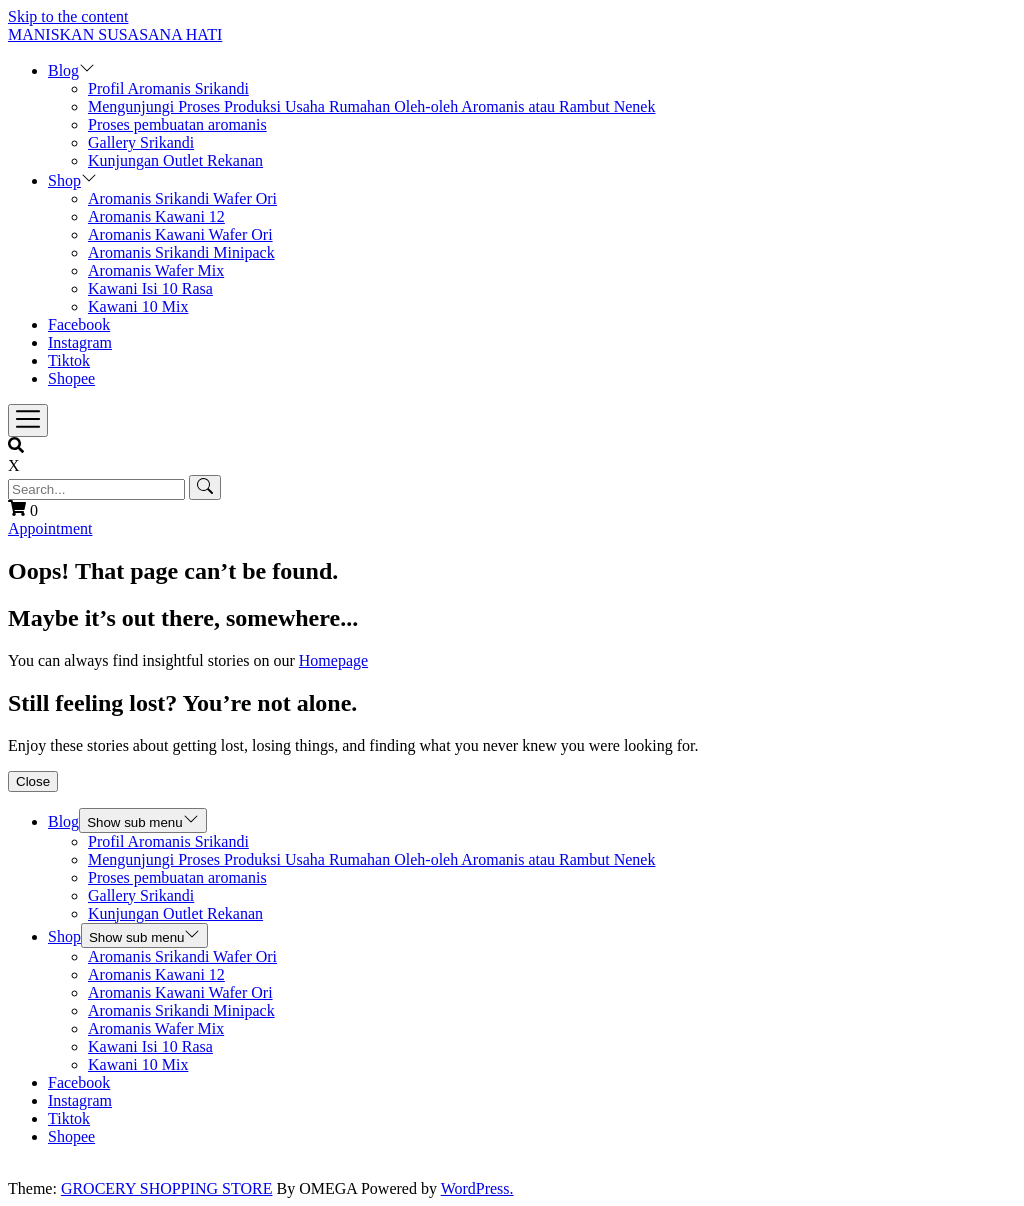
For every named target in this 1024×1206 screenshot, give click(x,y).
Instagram (80, 342)
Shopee (71, 378)
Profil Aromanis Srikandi (168, 88)
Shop (64, 180)
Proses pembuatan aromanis (177, 124)
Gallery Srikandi (141, 142)
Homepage (333, 660)
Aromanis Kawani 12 (156, 216)
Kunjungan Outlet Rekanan (175, 160)
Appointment (50, 528)
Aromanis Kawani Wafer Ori (180, 234)
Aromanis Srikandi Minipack (181, 252)
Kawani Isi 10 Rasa (150, 288)
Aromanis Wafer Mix (156, 270)
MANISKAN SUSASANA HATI (115, 34)
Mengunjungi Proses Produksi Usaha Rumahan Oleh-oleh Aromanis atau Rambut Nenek (371, 106)
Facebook (79, 324)
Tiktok (69, 360)
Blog (63, 70)
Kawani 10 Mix (138, 306)
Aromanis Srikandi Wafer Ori (182, 198)
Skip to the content (68, 16)
